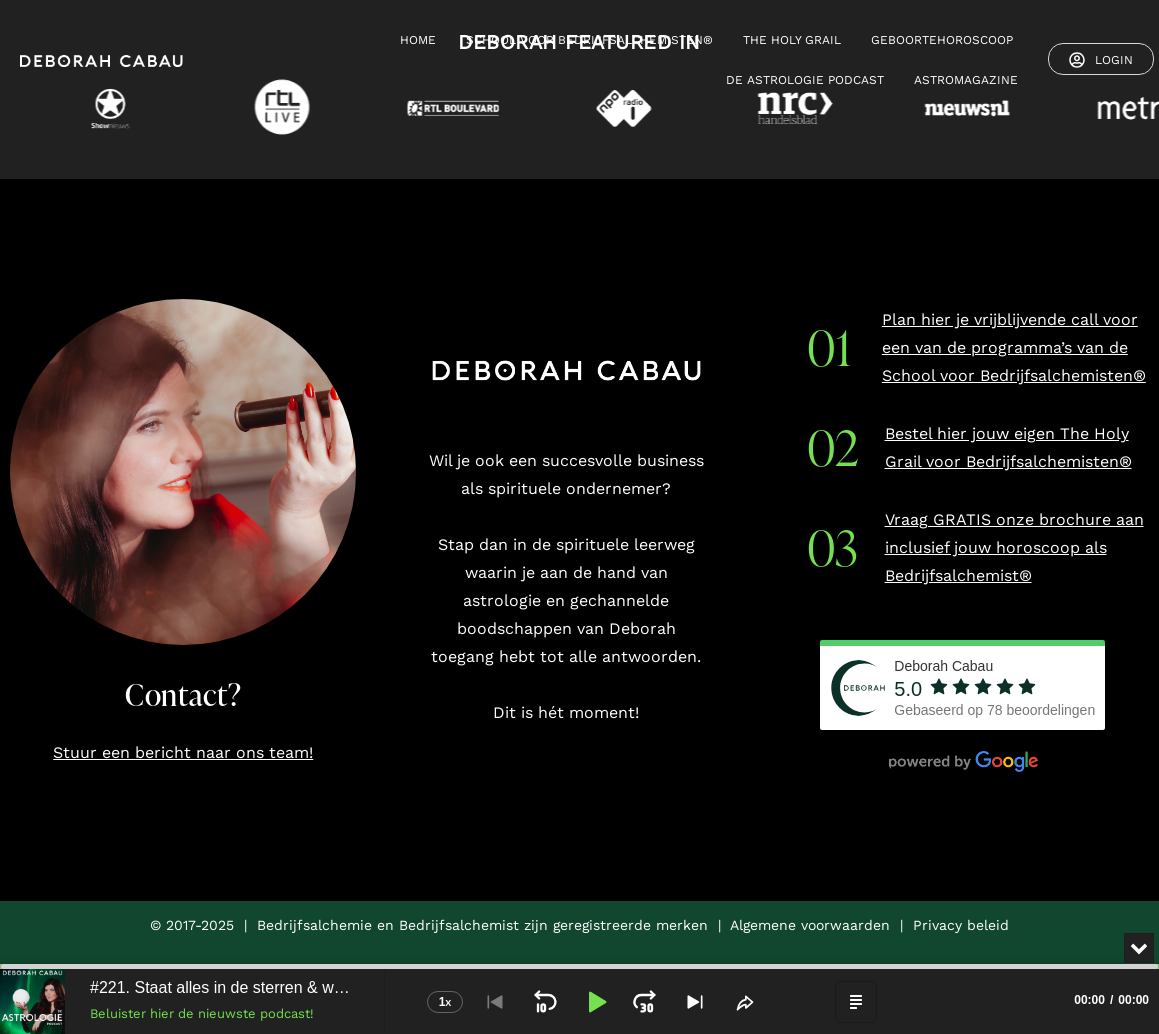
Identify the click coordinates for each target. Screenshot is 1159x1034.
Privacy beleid (961, 925)
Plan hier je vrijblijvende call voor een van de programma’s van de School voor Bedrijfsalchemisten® (1014, 347)
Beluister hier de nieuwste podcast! (202, 1013)
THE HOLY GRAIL (792, 40)
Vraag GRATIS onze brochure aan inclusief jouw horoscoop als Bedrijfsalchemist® (1014, 547)
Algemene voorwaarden (810, 925)
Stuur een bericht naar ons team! (183, 752)
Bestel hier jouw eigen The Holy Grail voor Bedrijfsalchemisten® (1008, 447)
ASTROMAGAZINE (966, 80)
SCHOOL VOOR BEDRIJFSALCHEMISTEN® (589, 40)
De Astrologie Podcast (805, 80)
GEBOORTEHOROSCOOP (942, 40)
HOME (418, 40)
